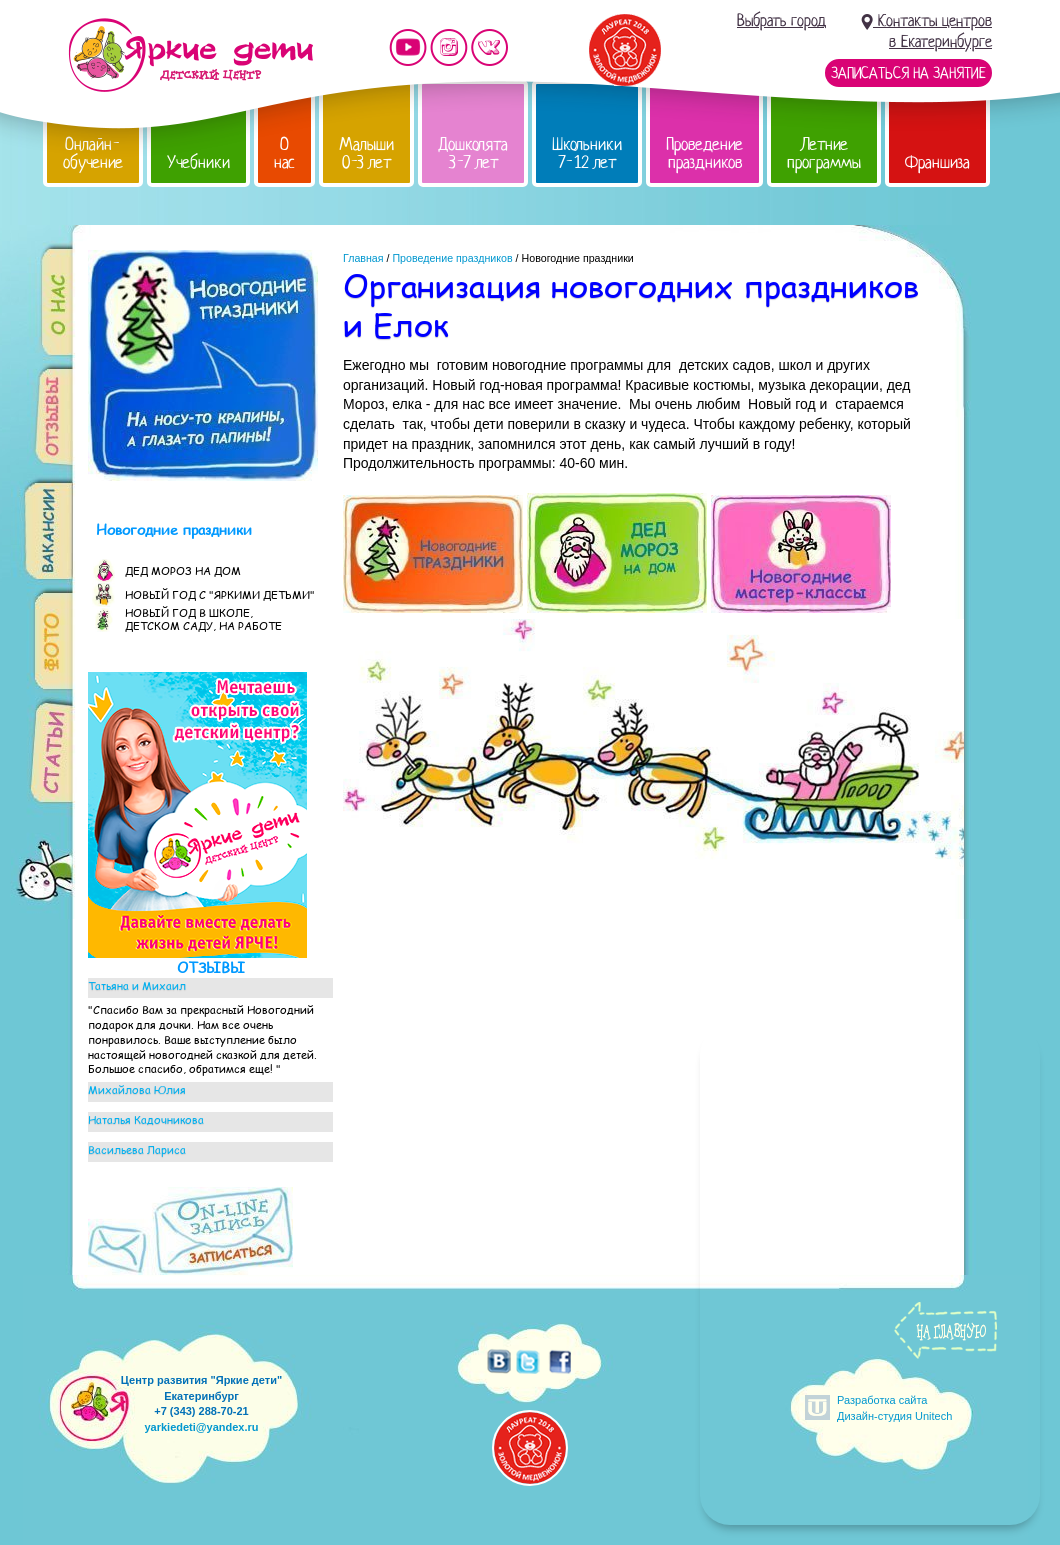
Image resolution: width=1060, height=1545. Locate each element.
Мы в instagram (449, 47)
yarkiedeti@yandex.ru (201, 1427)
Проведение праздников (704, 153)
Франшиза (937, 162)
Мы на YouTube (408, 47)
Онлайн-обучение (93, 153)
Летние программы (824, 153)
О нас (284, 153)
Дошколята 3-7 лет (473, 153)
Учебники (198, 162)
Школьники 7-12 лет (587, 153)
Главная (363, 258)
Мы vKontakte (490, 47)
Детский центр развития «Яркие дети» (190, 55)
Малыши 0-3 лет (366, 153)
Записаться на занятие (908, 73)
